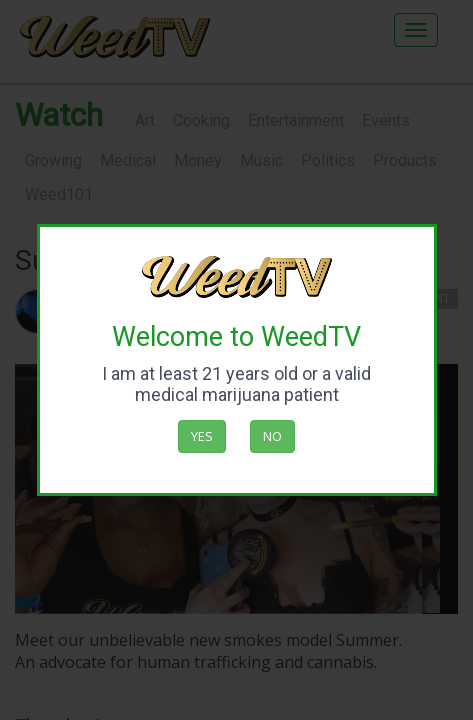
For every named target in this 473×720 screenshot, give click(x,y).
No (272, 436)
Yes (202, 436)
